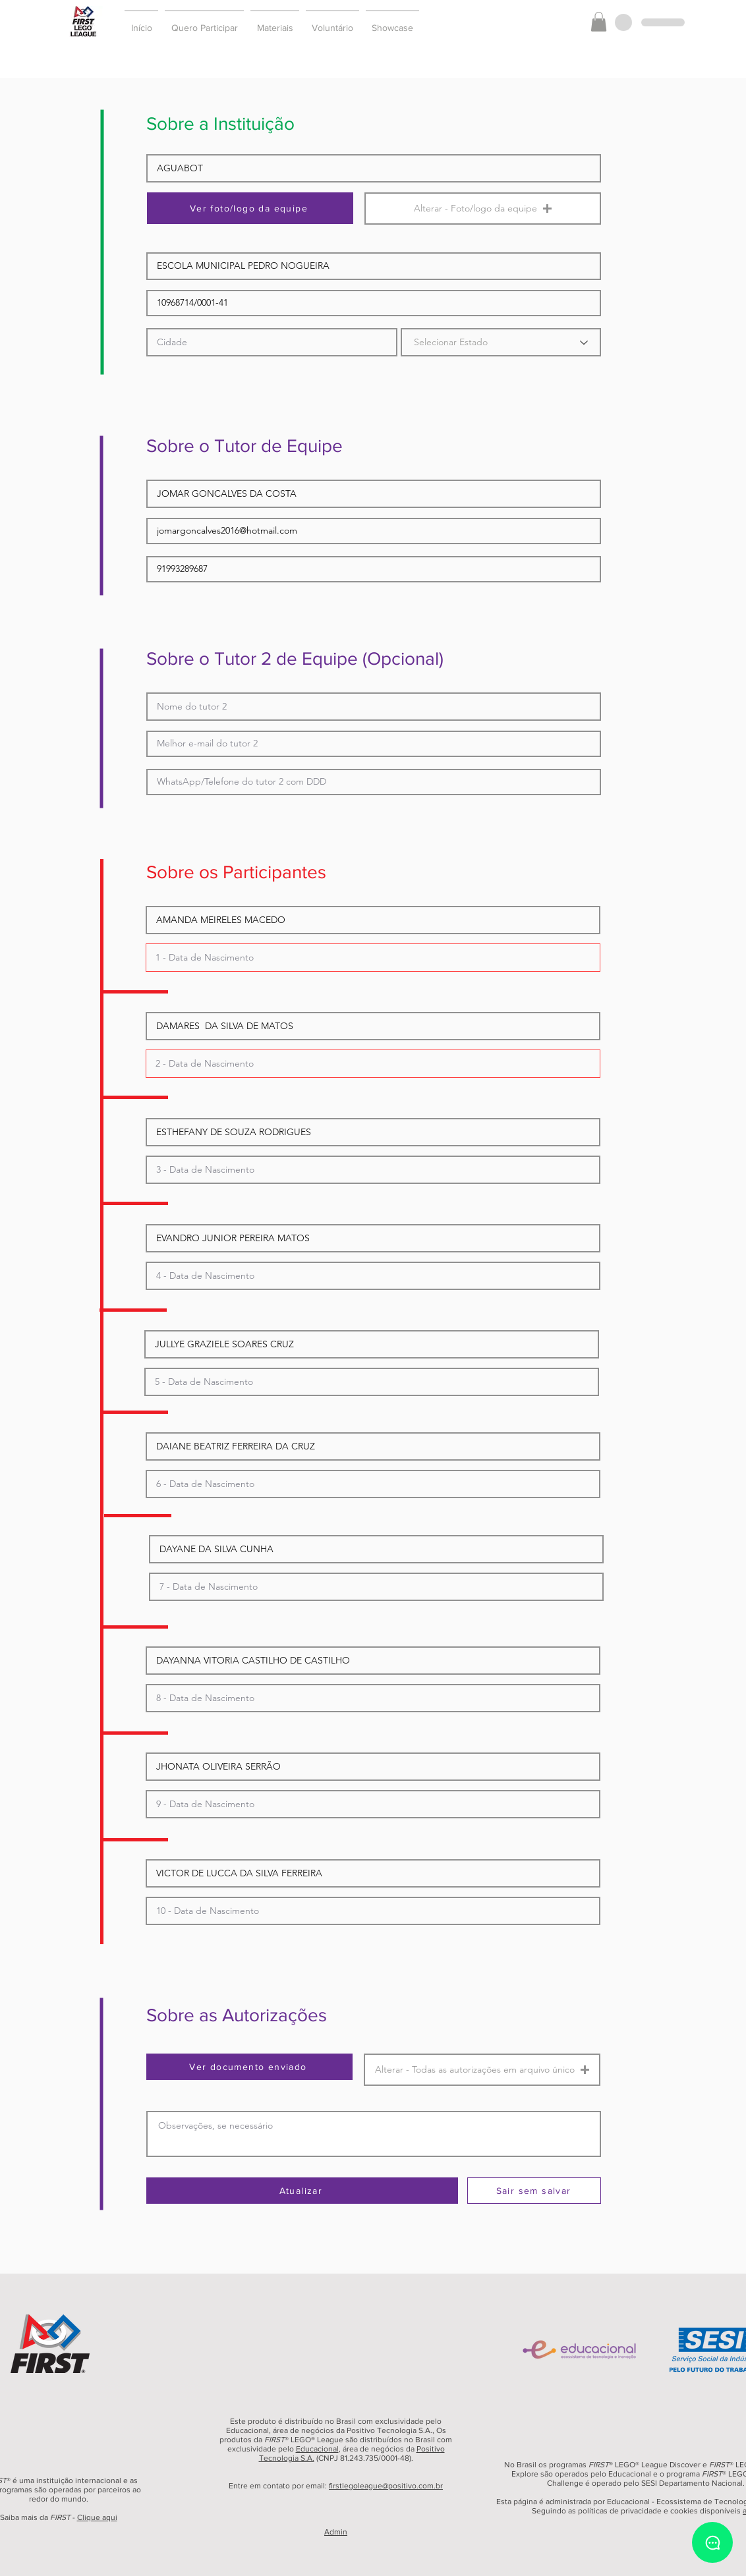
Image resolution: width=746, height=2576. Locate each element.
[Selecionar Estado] (501, 342)
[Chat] (712, 2542)
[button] (204, 22)
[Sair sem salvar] (534, 2190)
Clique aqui (97, 2517)
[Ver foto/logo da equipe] (250, 208)
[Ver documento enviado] (249, 2067)
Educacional (317, 2448)
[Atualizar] (302, 2190)
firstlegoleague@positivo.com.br (386, 2485)
